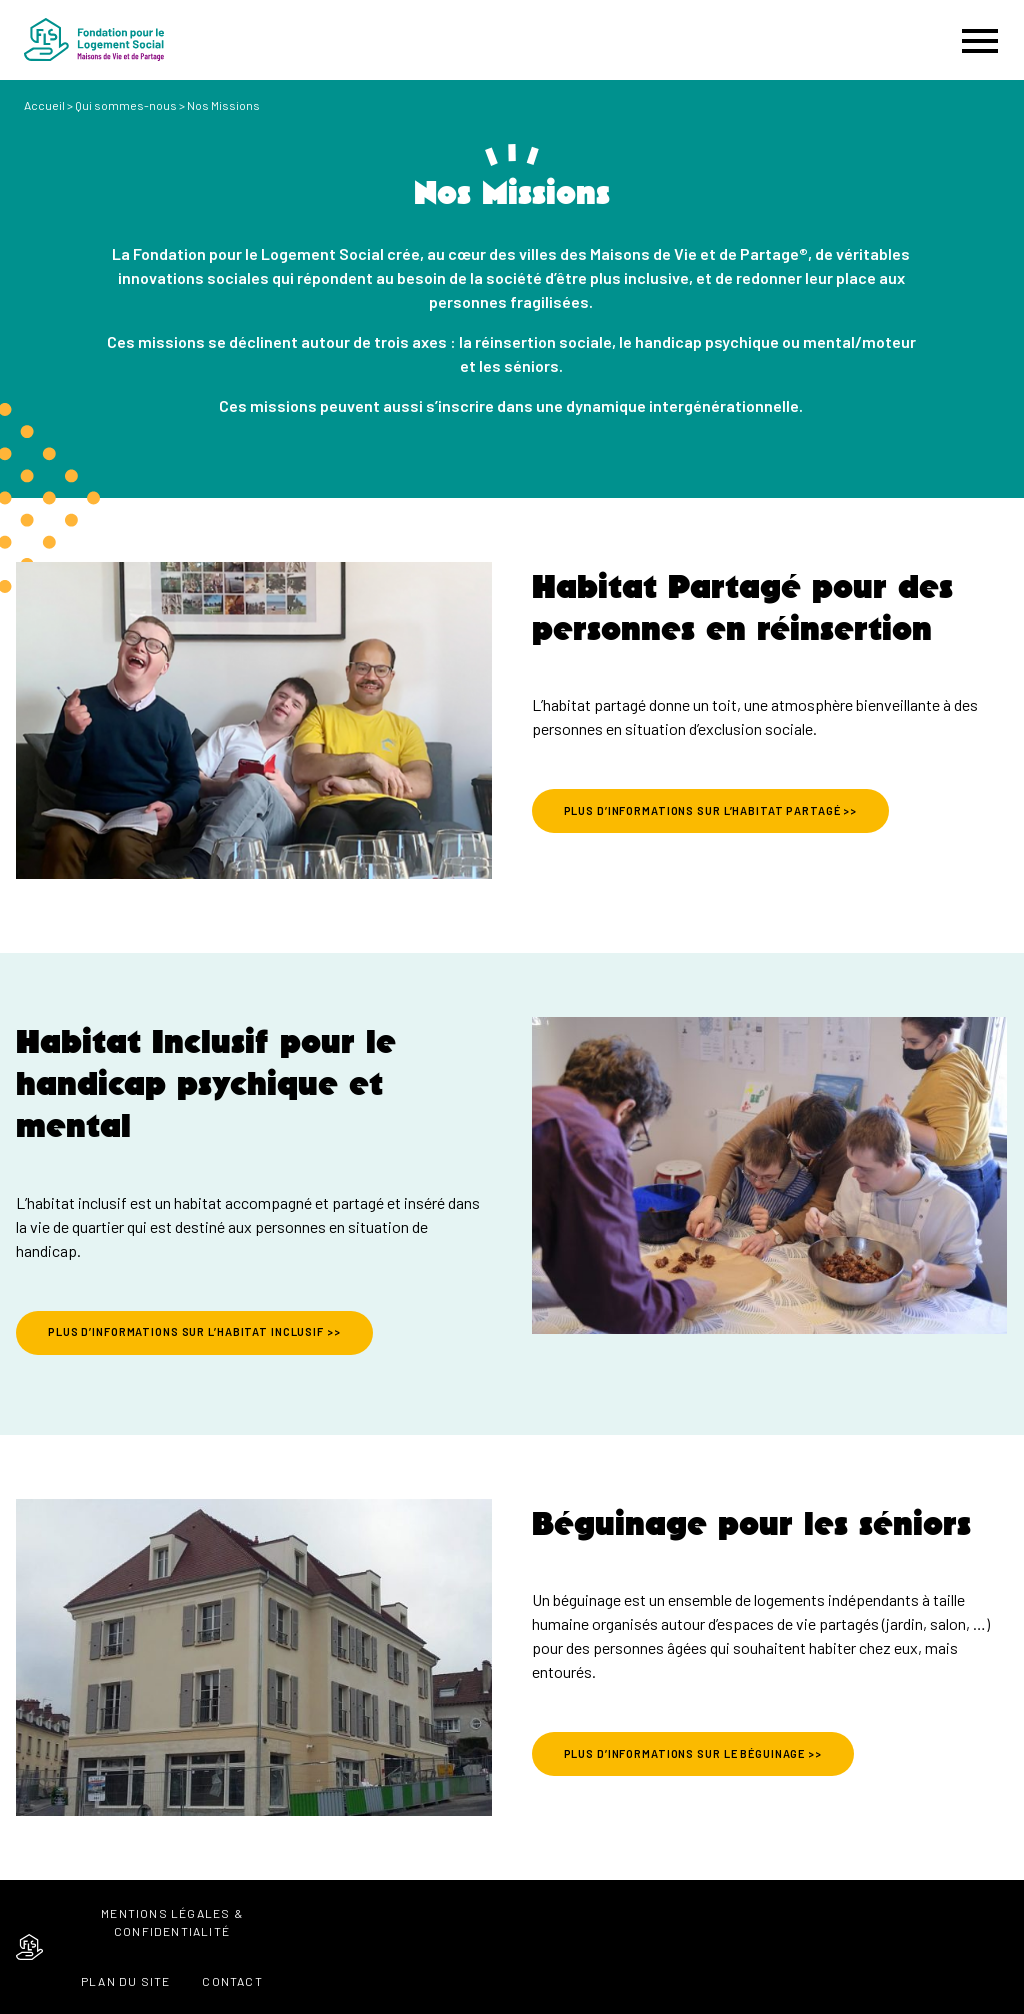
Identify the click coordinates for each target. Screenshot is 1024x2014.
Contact (232, 1981)
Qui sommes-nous (126, 105)
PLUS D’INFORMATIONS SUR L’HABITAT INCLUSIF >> (194, 1331)
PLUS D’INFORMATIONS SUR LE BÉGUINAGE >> (693, 1753)
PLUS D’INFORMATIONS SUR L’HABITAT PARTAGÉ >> (711, 810)
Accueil (44, 105)
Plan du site (125, 1981)
